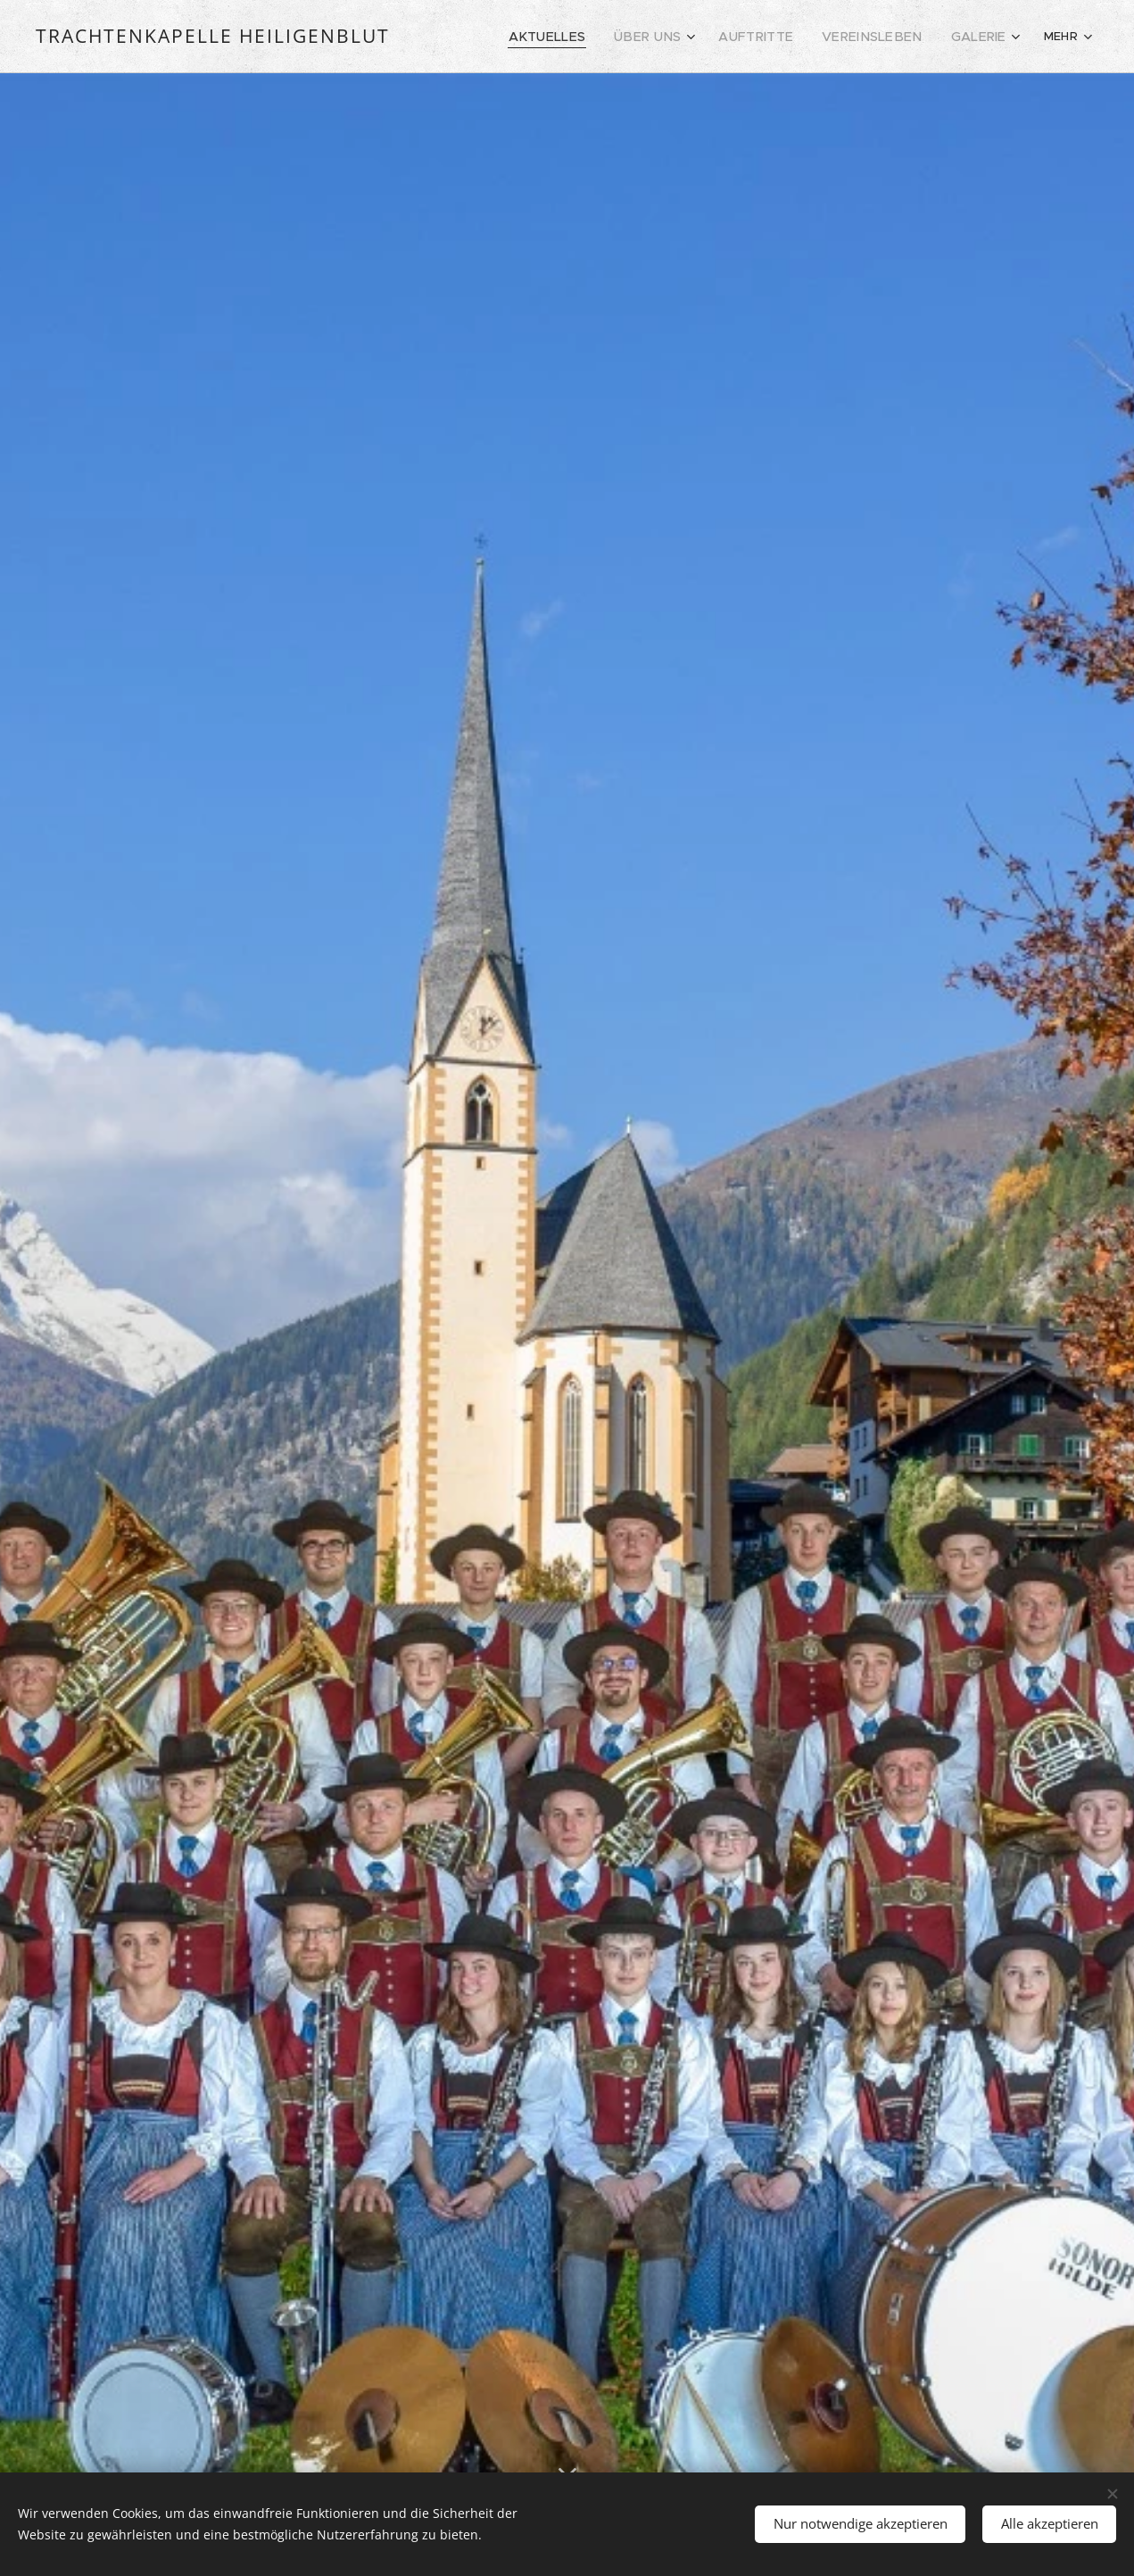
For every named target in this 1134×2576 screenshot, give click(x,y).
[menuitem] (560, 36)
